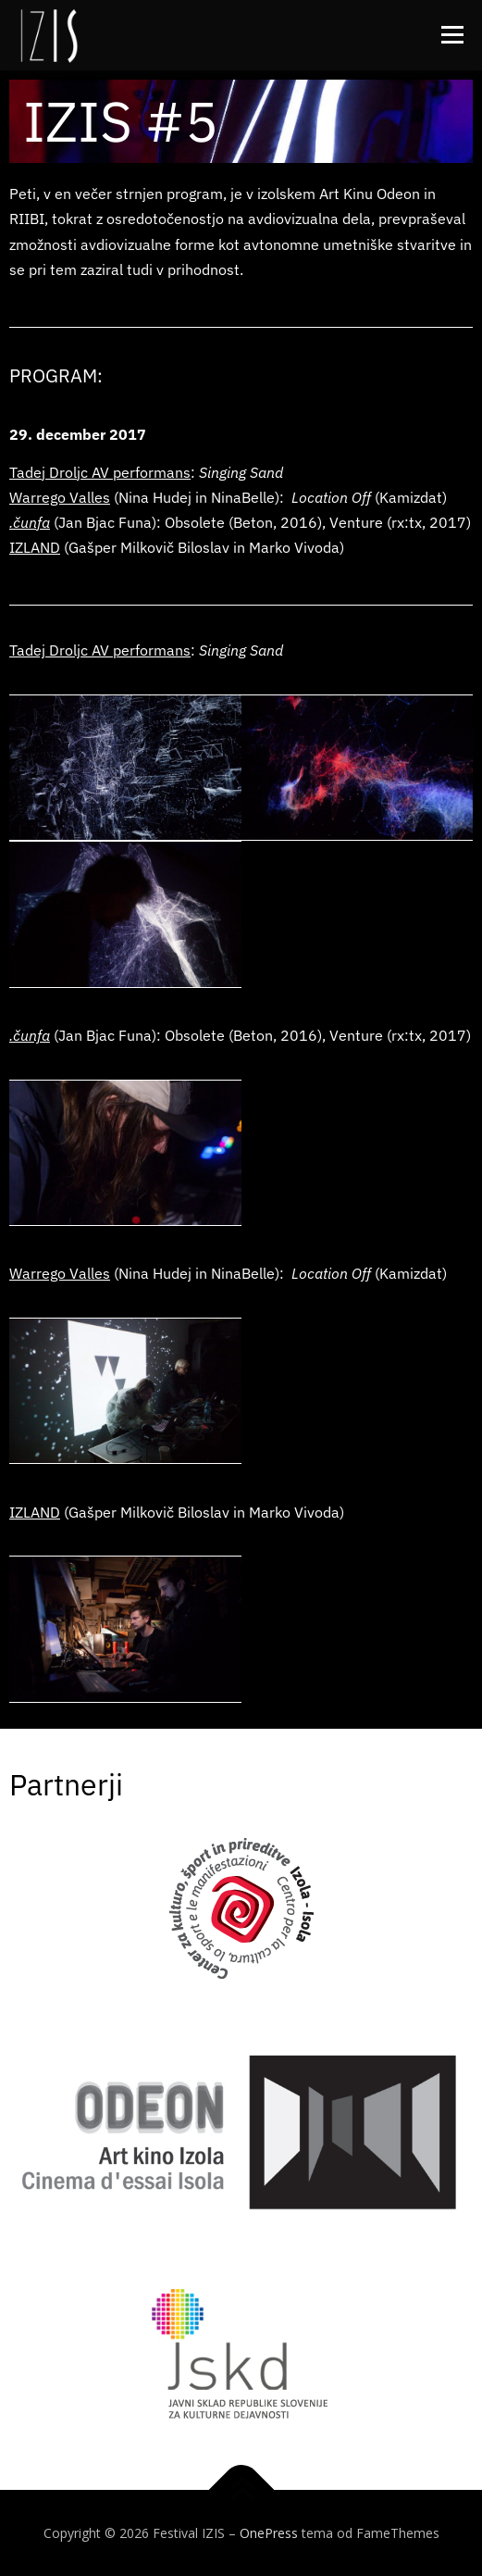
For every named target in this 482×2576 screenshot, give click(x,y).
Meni (449, 35)
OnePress (269, 2533)
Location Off (331, 497)
